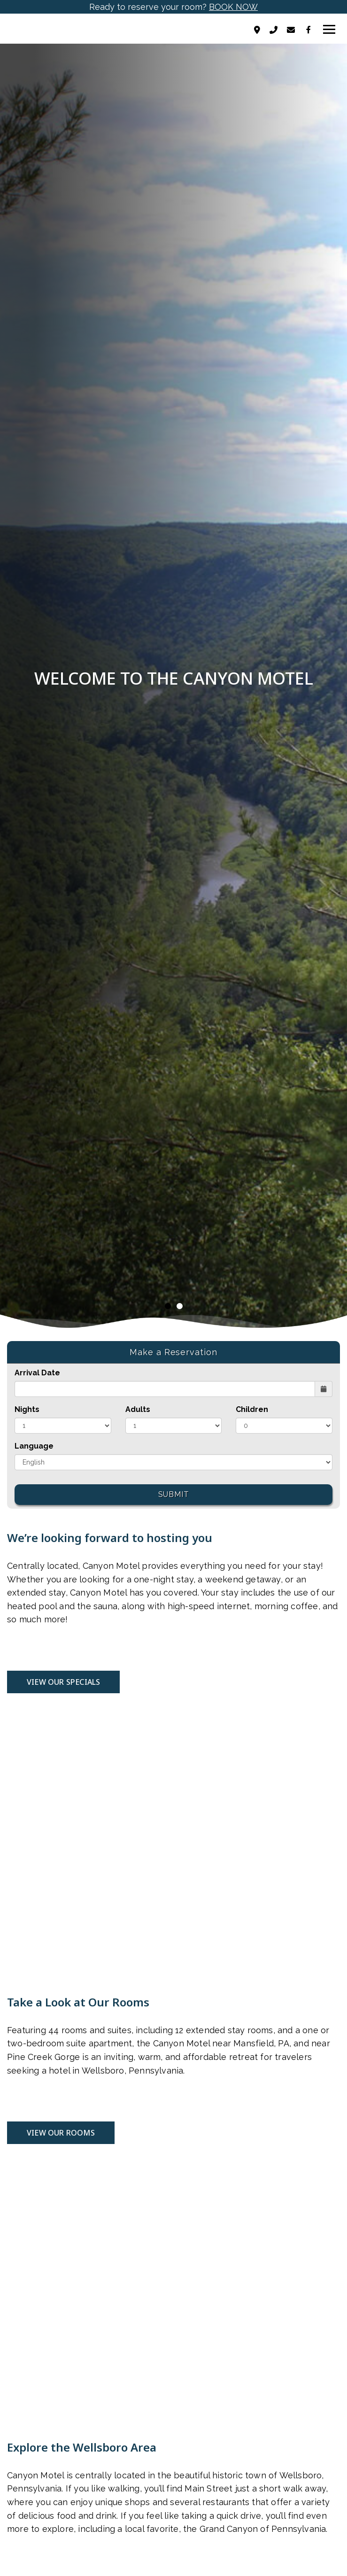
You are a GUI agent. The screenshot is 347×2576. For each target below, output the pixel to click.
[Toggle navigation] (329, 29)
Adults (137, 1409)
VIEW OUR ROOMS (61, 2133)
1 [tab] (168, 1306)
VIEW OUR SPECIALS (63, 1682)
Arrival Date (37, 1372)
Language (34, 1446)
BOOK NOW (233, 7)
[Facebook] (308, 29)
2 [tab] (180, 1306)
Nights (27, 1409)
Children (252, 1409)
